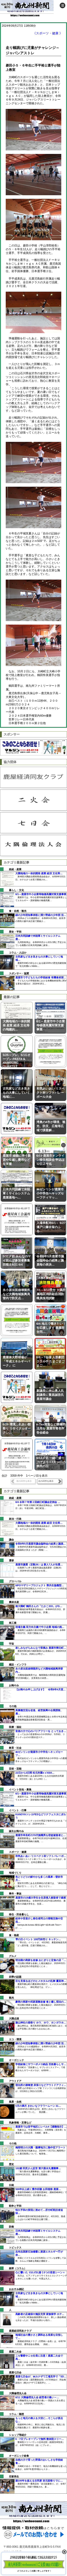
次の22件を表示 (45, 1481)
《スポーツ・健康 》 (48, 33)
